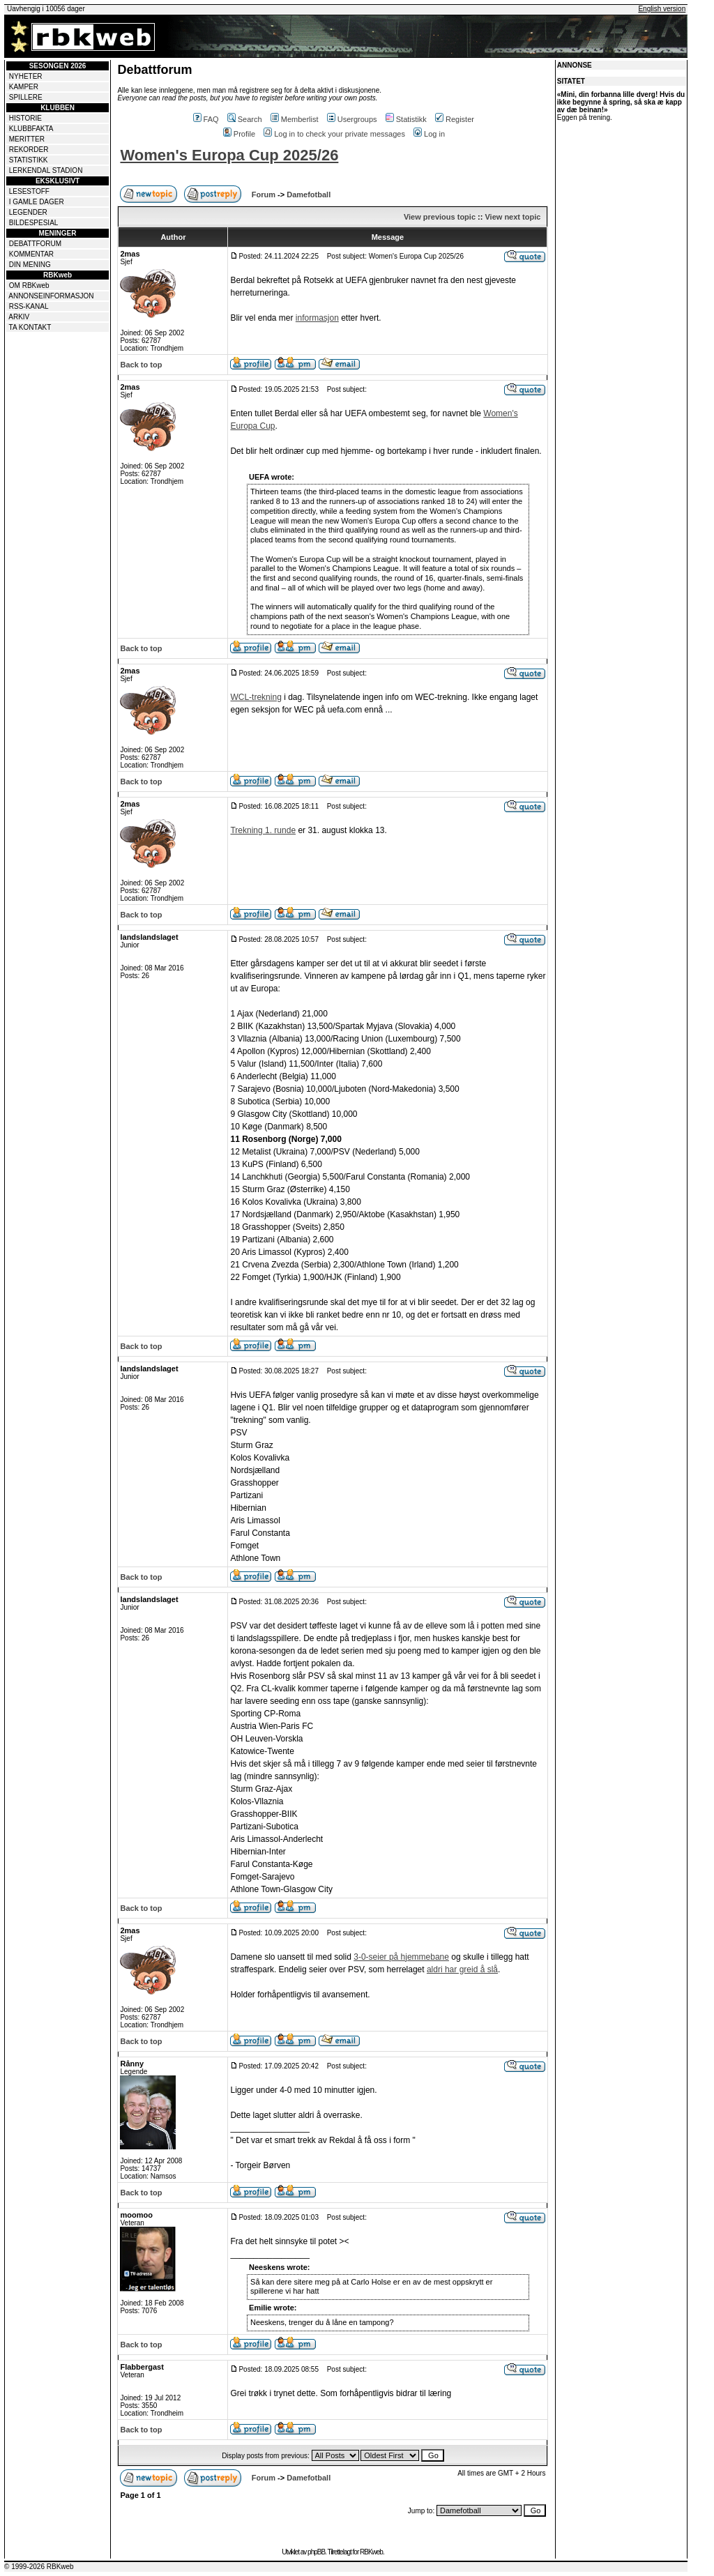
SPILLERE (26, 97)
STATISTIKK (28, 160)
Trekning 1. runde (263, 830)
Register (454, 119)
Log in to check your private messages (334, 134)
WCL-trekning (255, 697)
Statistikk (406, 119)
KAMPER (23, 87)
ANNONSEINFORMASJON (50, 296)
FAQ (206, 119)
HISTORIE (25, 118)
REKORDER (29, 149)
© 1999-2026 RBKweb (39, 2566)
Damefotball (309, 194)
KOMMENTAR (31, 254)
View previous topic (440, 217)
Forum (263, 194)
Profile (239, 134)
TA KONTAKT (30, 327)
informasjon (317, 318)
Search (244, 119)
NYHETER (26, 76)
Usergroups (352, 119)
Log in (429, 134)
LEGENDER (28, 212)
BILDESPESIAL (34, 223)
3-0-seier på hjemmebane (401, 1957)
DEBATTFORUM (35, 243)
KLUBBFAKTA (31, 128)
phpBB (316, 2552)
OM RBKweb (29, 285)
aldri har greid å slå (462, 1969)
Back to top (141, 364)
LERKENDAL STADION (46, 170)
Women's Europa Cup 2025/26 (229, 155)
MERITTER (27, 139)
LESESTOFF (29, 191)
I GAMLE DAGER (36, 202)
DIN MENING (30, 264)
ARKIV (18, 317)
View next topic (512, 217)
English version (661, 9)
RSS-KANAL (29, 306)
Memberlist (295, 119)
